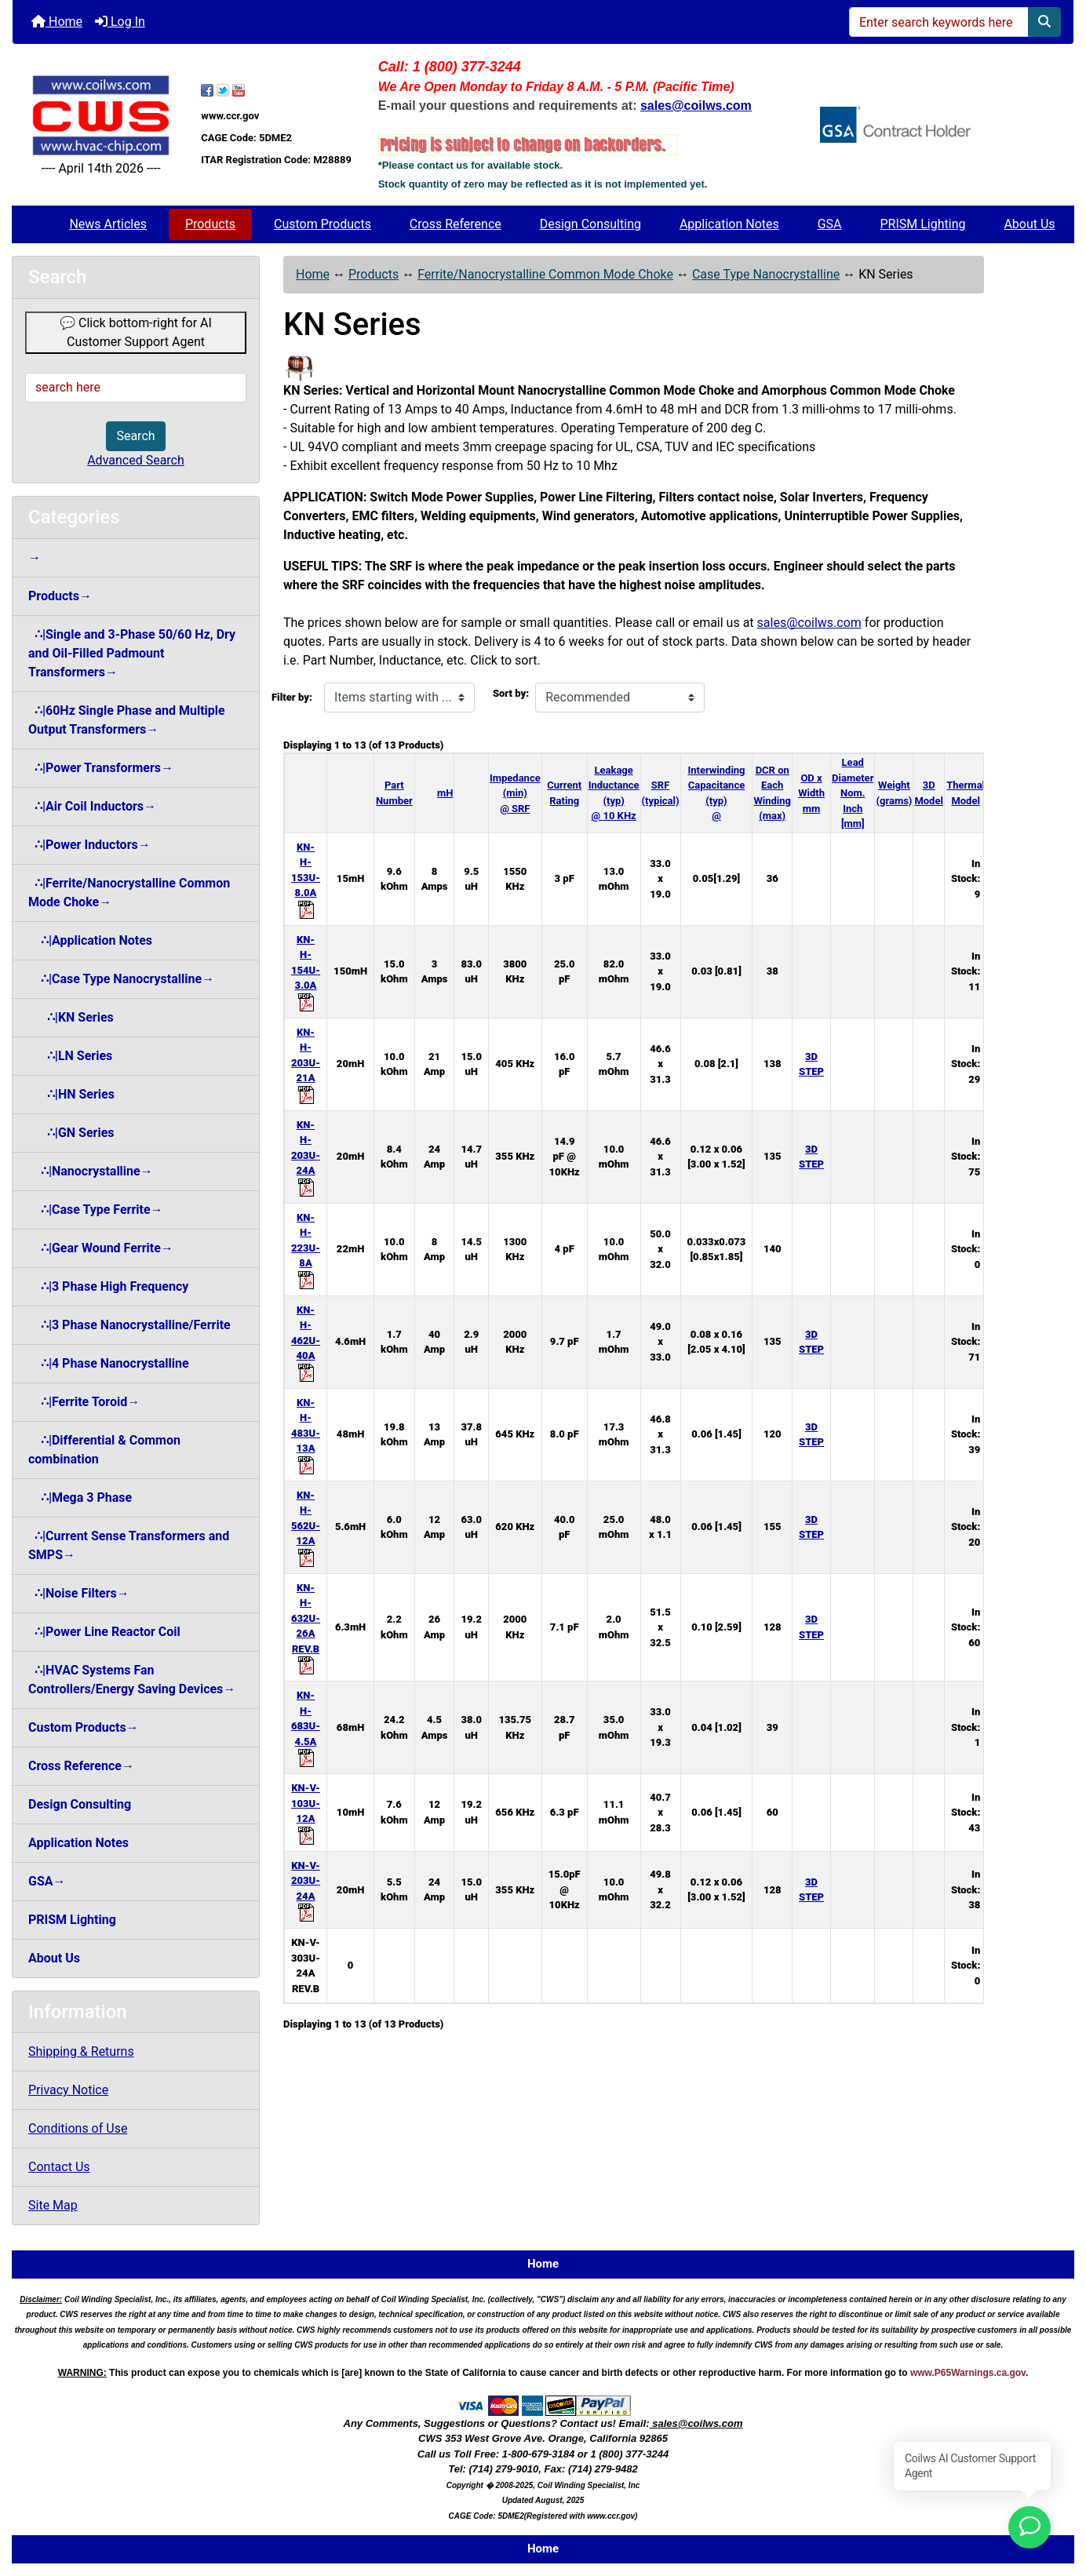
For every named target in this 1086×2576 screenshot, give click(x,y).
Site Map (53, 2205)
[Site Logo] (100, 115)
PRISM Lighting (922, 224)
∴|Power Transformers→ (100, 767)
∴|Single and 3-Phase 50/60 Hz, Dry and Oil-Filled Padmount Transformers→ (131, 653)
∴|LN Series (70, 1055)
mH (445, 793)
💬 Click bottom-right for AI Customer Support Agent (136, 332)
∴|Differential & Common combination (104, 1450)
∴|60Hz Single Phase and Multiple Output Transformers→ (126, 720)
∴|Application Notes (90, 940)
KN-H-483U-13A (305, 1433)
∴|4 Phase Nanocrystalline (108, 1363)
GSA (830, 224)
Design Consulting (590, 224)
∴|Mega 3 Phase (80, 1497)
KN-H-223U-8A (305, 1248)
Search (135, 435)
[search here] (135, 388)
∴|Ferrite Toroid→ (84, 1401)
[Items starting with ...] (399, 697)
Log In (120, 21)
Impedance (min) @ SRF (515, 793)
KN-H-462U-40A (305, 1341)
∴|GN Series (71, 1132)
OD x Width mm (811, 793)
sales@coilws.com (809, 622)
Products (210, 224)
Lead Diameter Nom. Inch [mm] (852, 792)
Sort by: (511, 693)
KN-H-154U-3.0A (305, 970)
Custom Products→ (83, 1727)
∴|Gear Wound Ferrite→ (100, 1248)
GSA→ (47, 1881)
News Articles (108, 224)
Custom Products (322, 224)
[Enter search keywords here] (939, 22)
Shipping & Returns (81, 2051)
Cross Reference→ (81, 1765)
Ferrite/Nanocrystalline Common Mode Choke (545, 274)
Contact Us (59, 2166)
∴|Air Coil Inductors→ (92, 806)
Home (56, 21)
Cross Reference (455, 224)
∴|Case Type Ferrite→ (95, 1209)
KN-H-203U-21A (305, 1063)
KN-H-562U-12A (305, 1526)
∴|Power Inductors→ (89, 844)
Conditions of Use (77, 2128)
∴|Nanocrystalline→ (90, 1171)
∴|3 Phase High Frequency (108, 1286)
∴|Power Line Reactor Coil (104, 1631)
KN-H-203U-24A (305, 1156)
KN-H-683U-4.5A (305, 1726)
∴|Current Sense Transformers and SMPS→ (128, 1545)
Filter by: (292, 697)
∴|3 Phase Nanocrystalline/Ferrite (129, 1324)
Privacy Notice (68, 2089)
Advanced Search (135, 460)
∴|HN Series (71, 1094)
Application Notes (729, 224)
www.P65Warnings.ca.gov (968, 2372)
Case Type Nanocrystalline (766, 274)
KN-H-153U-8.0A (305, 878)
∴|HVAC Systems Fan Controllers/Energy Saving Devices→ (131, 1679)
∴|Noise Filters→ (78, 1593)
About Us (1029, 224)
